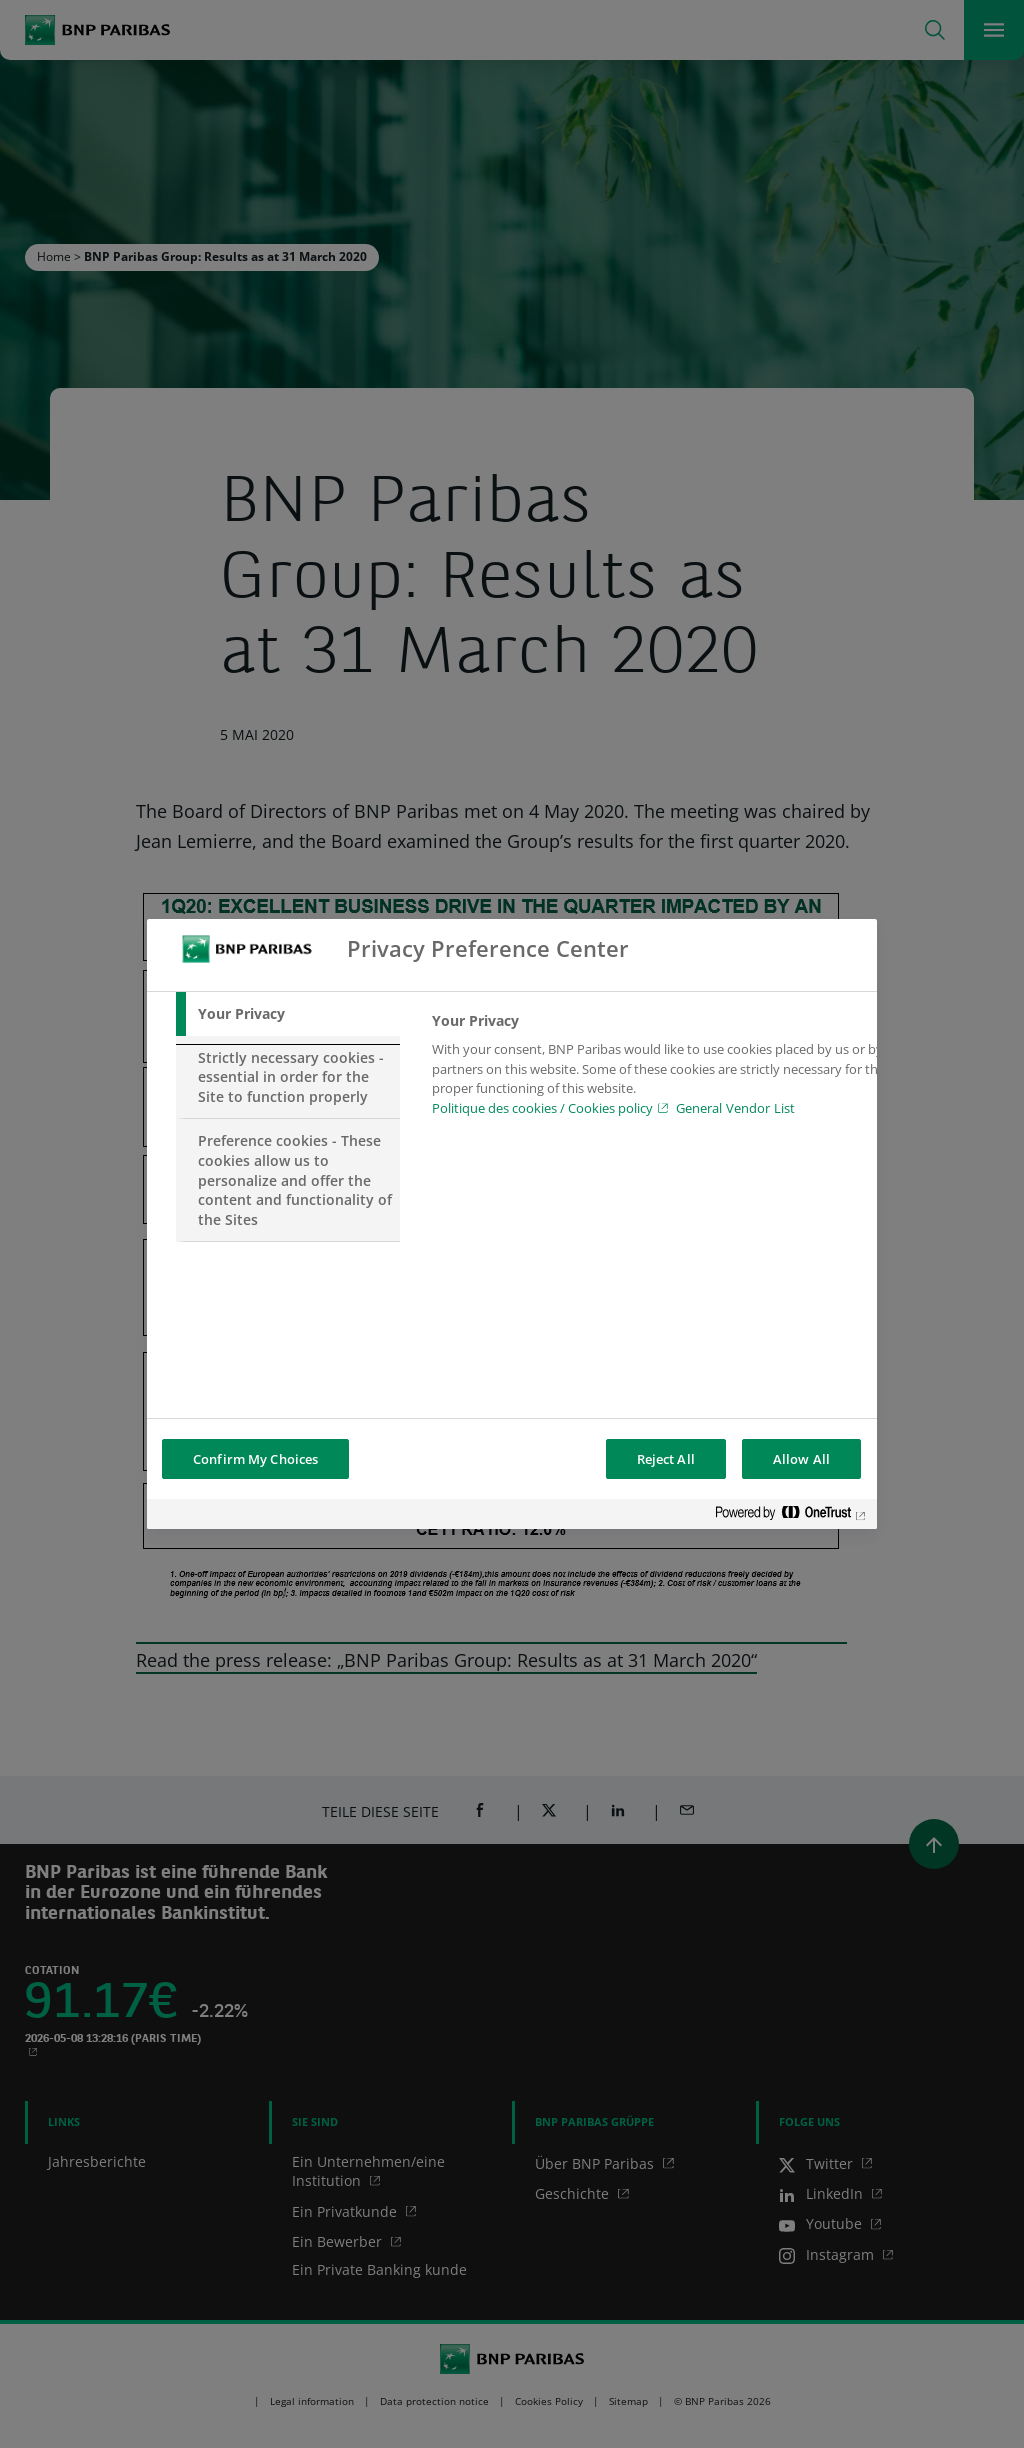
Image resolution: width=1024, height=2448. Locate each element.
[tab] (288, 1014)
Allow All (801, 1459)
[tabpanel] (660, 1070)
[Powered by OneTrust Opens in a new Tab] (791, 1516)
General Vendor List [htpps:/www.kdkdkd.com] (735, 1108)
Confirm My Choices (255, 1459)
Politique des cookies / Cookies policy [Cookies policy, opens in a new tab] (542, 1108)
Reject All (666, 1459)
